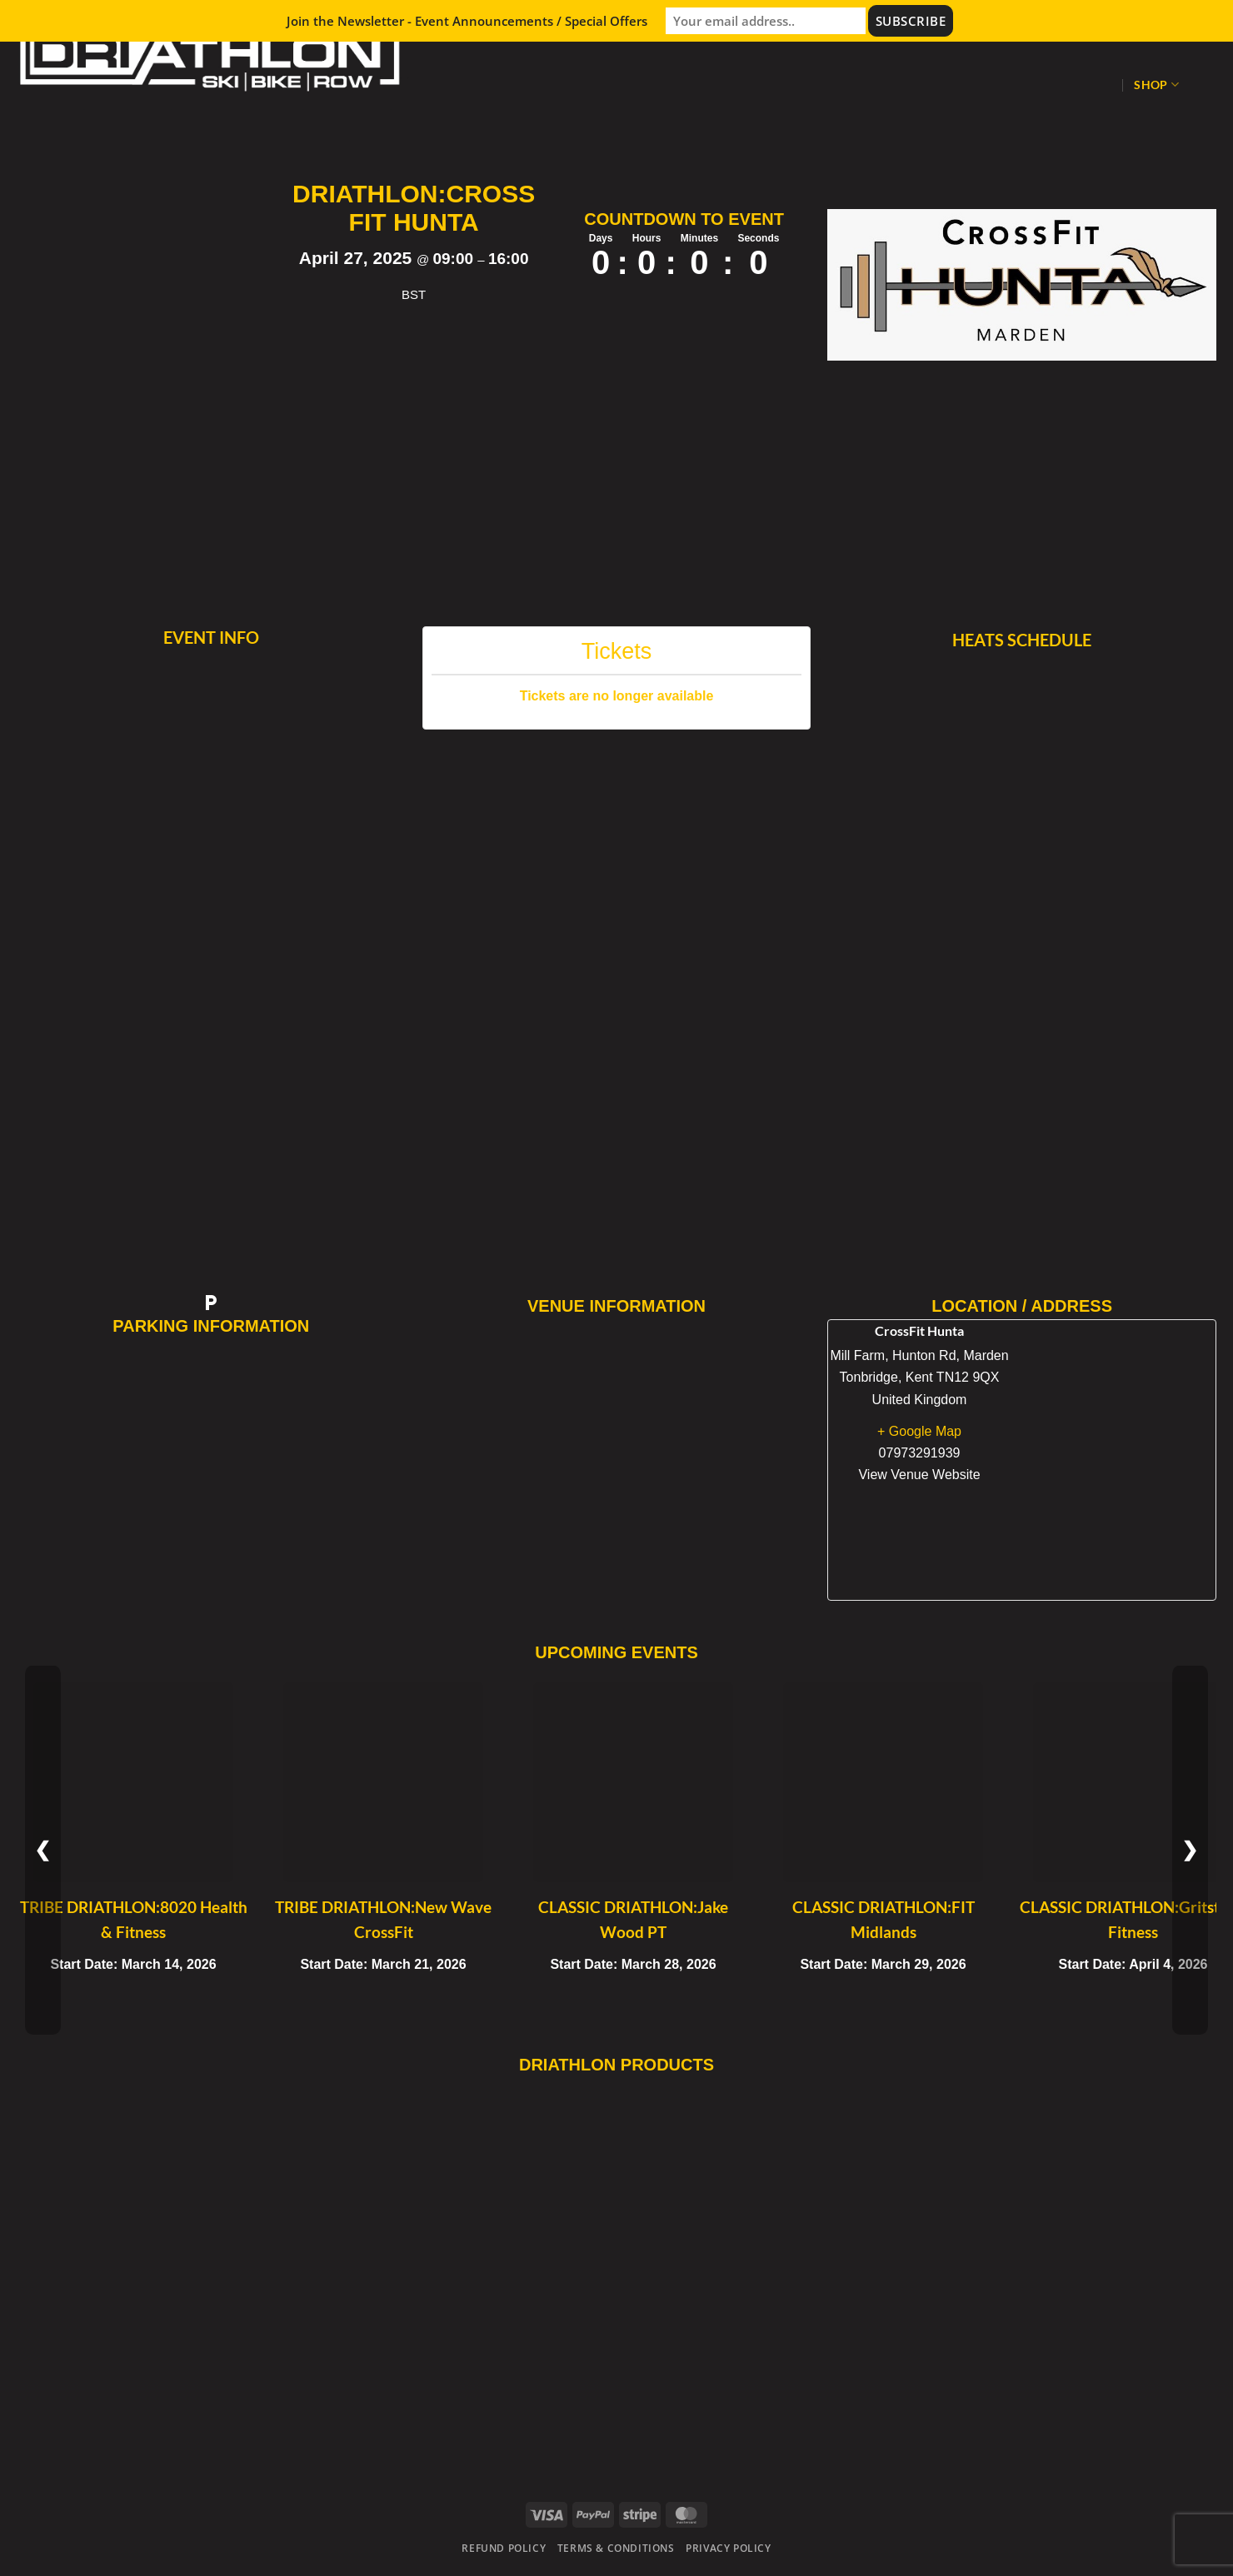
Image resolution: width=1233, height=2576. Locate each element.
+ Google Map (919, 1431)
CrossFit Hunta (919, 1330)
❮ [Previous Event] (43, 1850)
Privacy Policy (728, 2548)
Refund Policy (504, 2548)
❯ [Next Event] (1190, 1850)
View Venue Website (919, 1474)
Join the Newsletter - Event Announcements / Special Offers (467, 20)
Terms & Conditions (616, 2548)
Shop (1156, 84)
